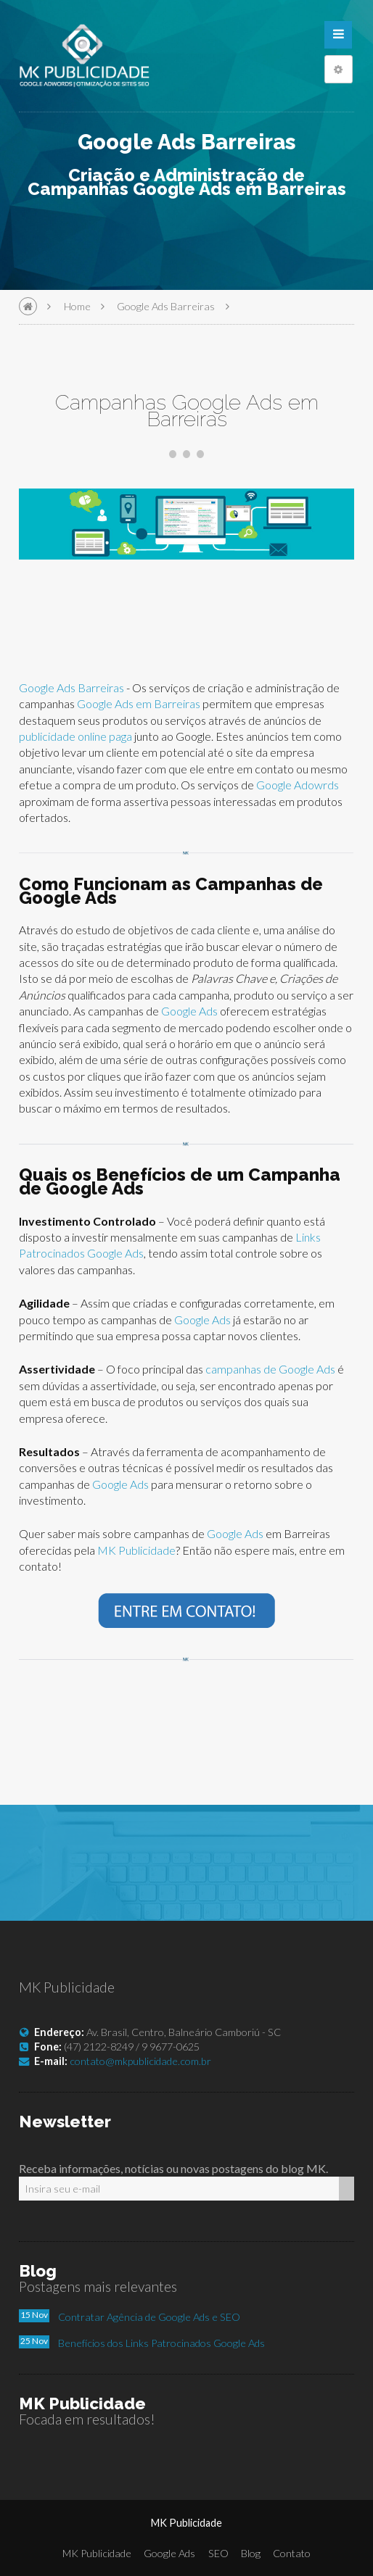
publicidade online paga (75, 736)
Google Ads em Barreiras (138, 703)
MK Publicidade (136, 1550)
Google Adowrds (297, 785)
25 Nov (34, 2340)
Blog (251, 2553)
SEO (218, 2553)
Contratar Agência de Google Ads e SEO (149, 2317)
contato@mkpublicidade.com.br (140, 2061)
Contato (292, 2553)
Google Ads (190, 1011)
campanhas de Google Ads (270, 1369)
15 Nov (34, 2314)
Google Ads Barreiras (166, 306)
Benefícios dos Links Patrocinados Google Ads (161, 2343)
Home (77, 306)
